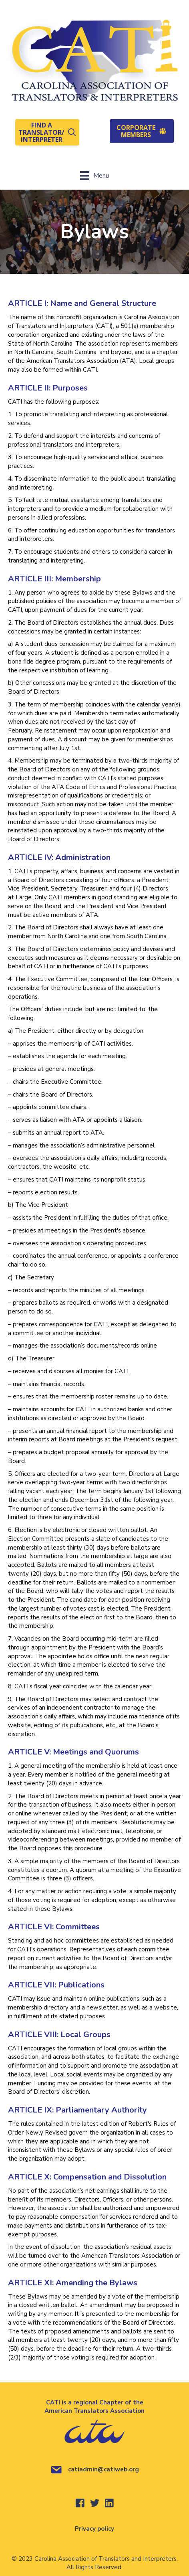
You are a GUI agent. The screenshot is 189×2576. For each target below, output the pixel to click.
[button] (47, 132)
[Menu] (94, 176)
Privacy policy (94, 2529)
